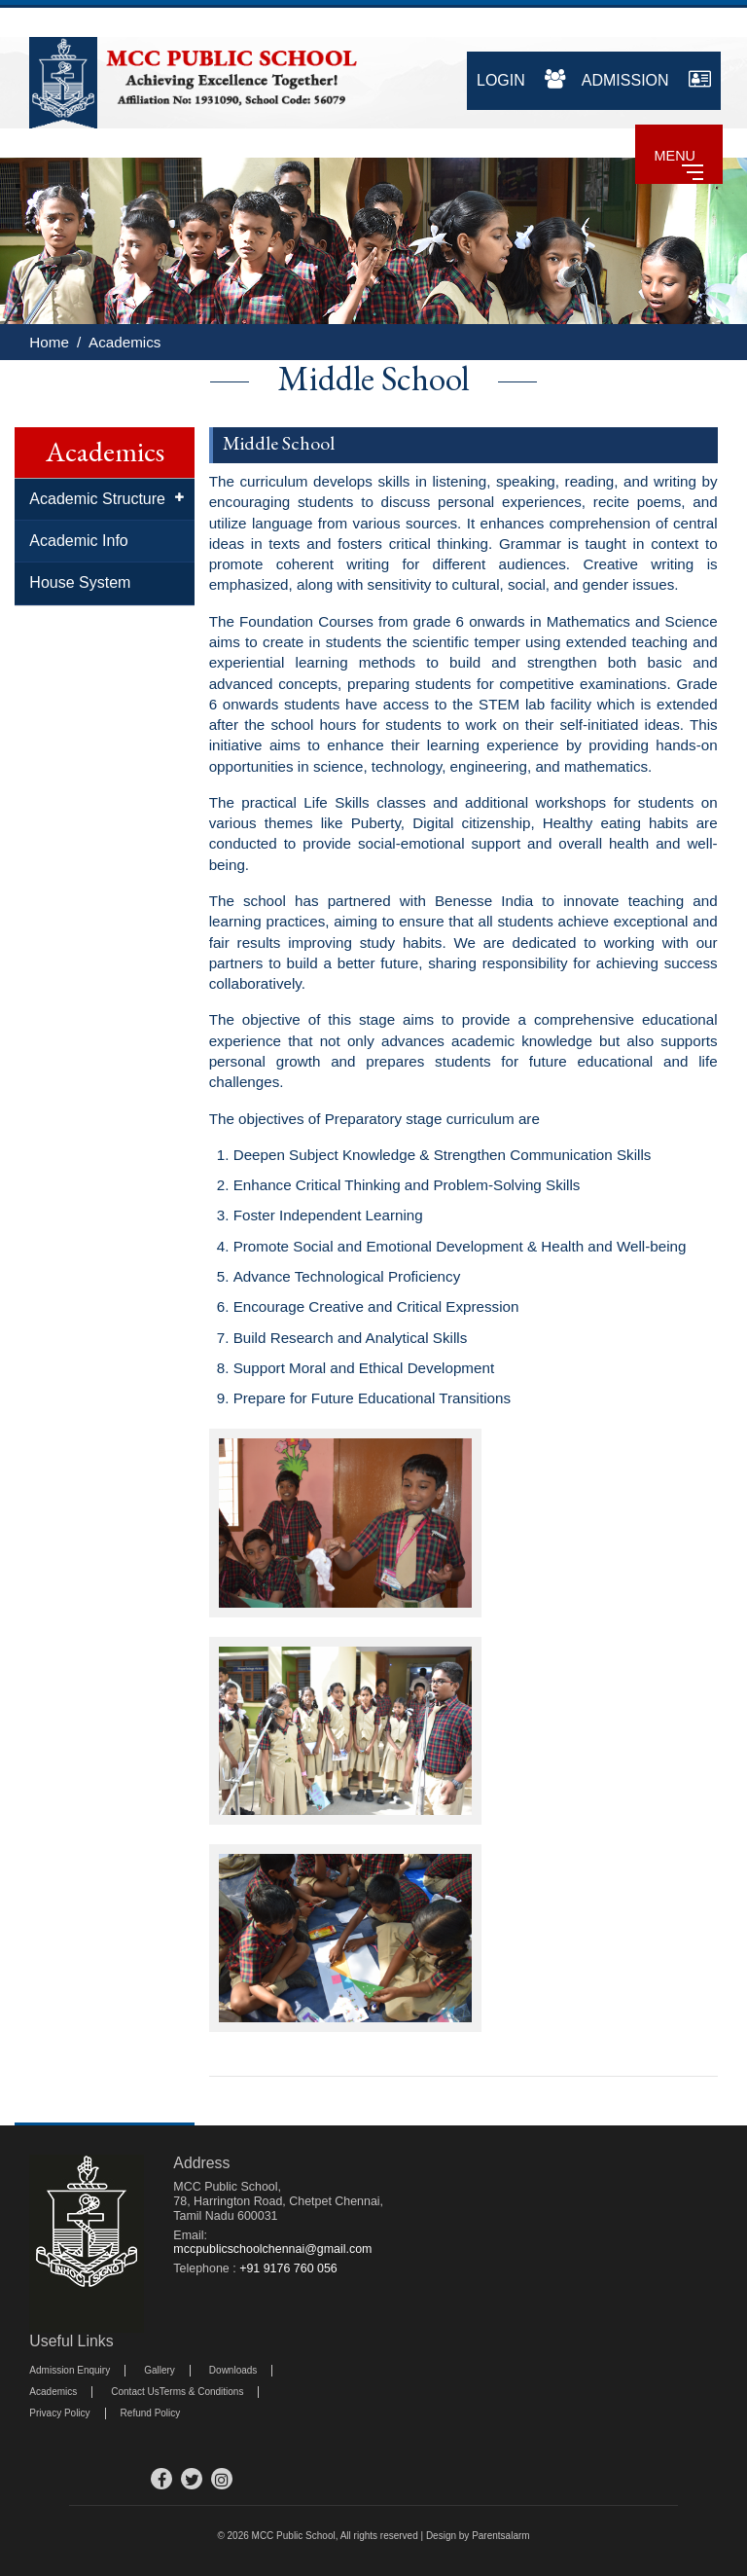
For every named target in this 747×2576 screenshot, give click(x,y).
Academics (124, 342)
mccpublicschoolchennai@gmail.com (272, 2249)
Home (49, 342)
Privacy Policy (59, 2413)
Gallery (159, 2370)
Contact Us (135, 2391)
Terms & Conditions (202, 2391)
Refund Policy (151, 2413)
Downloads (233, 2370)
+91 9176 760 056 (288, 2268)
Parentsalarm (500, 2535)
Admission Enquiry (69, 2370)
